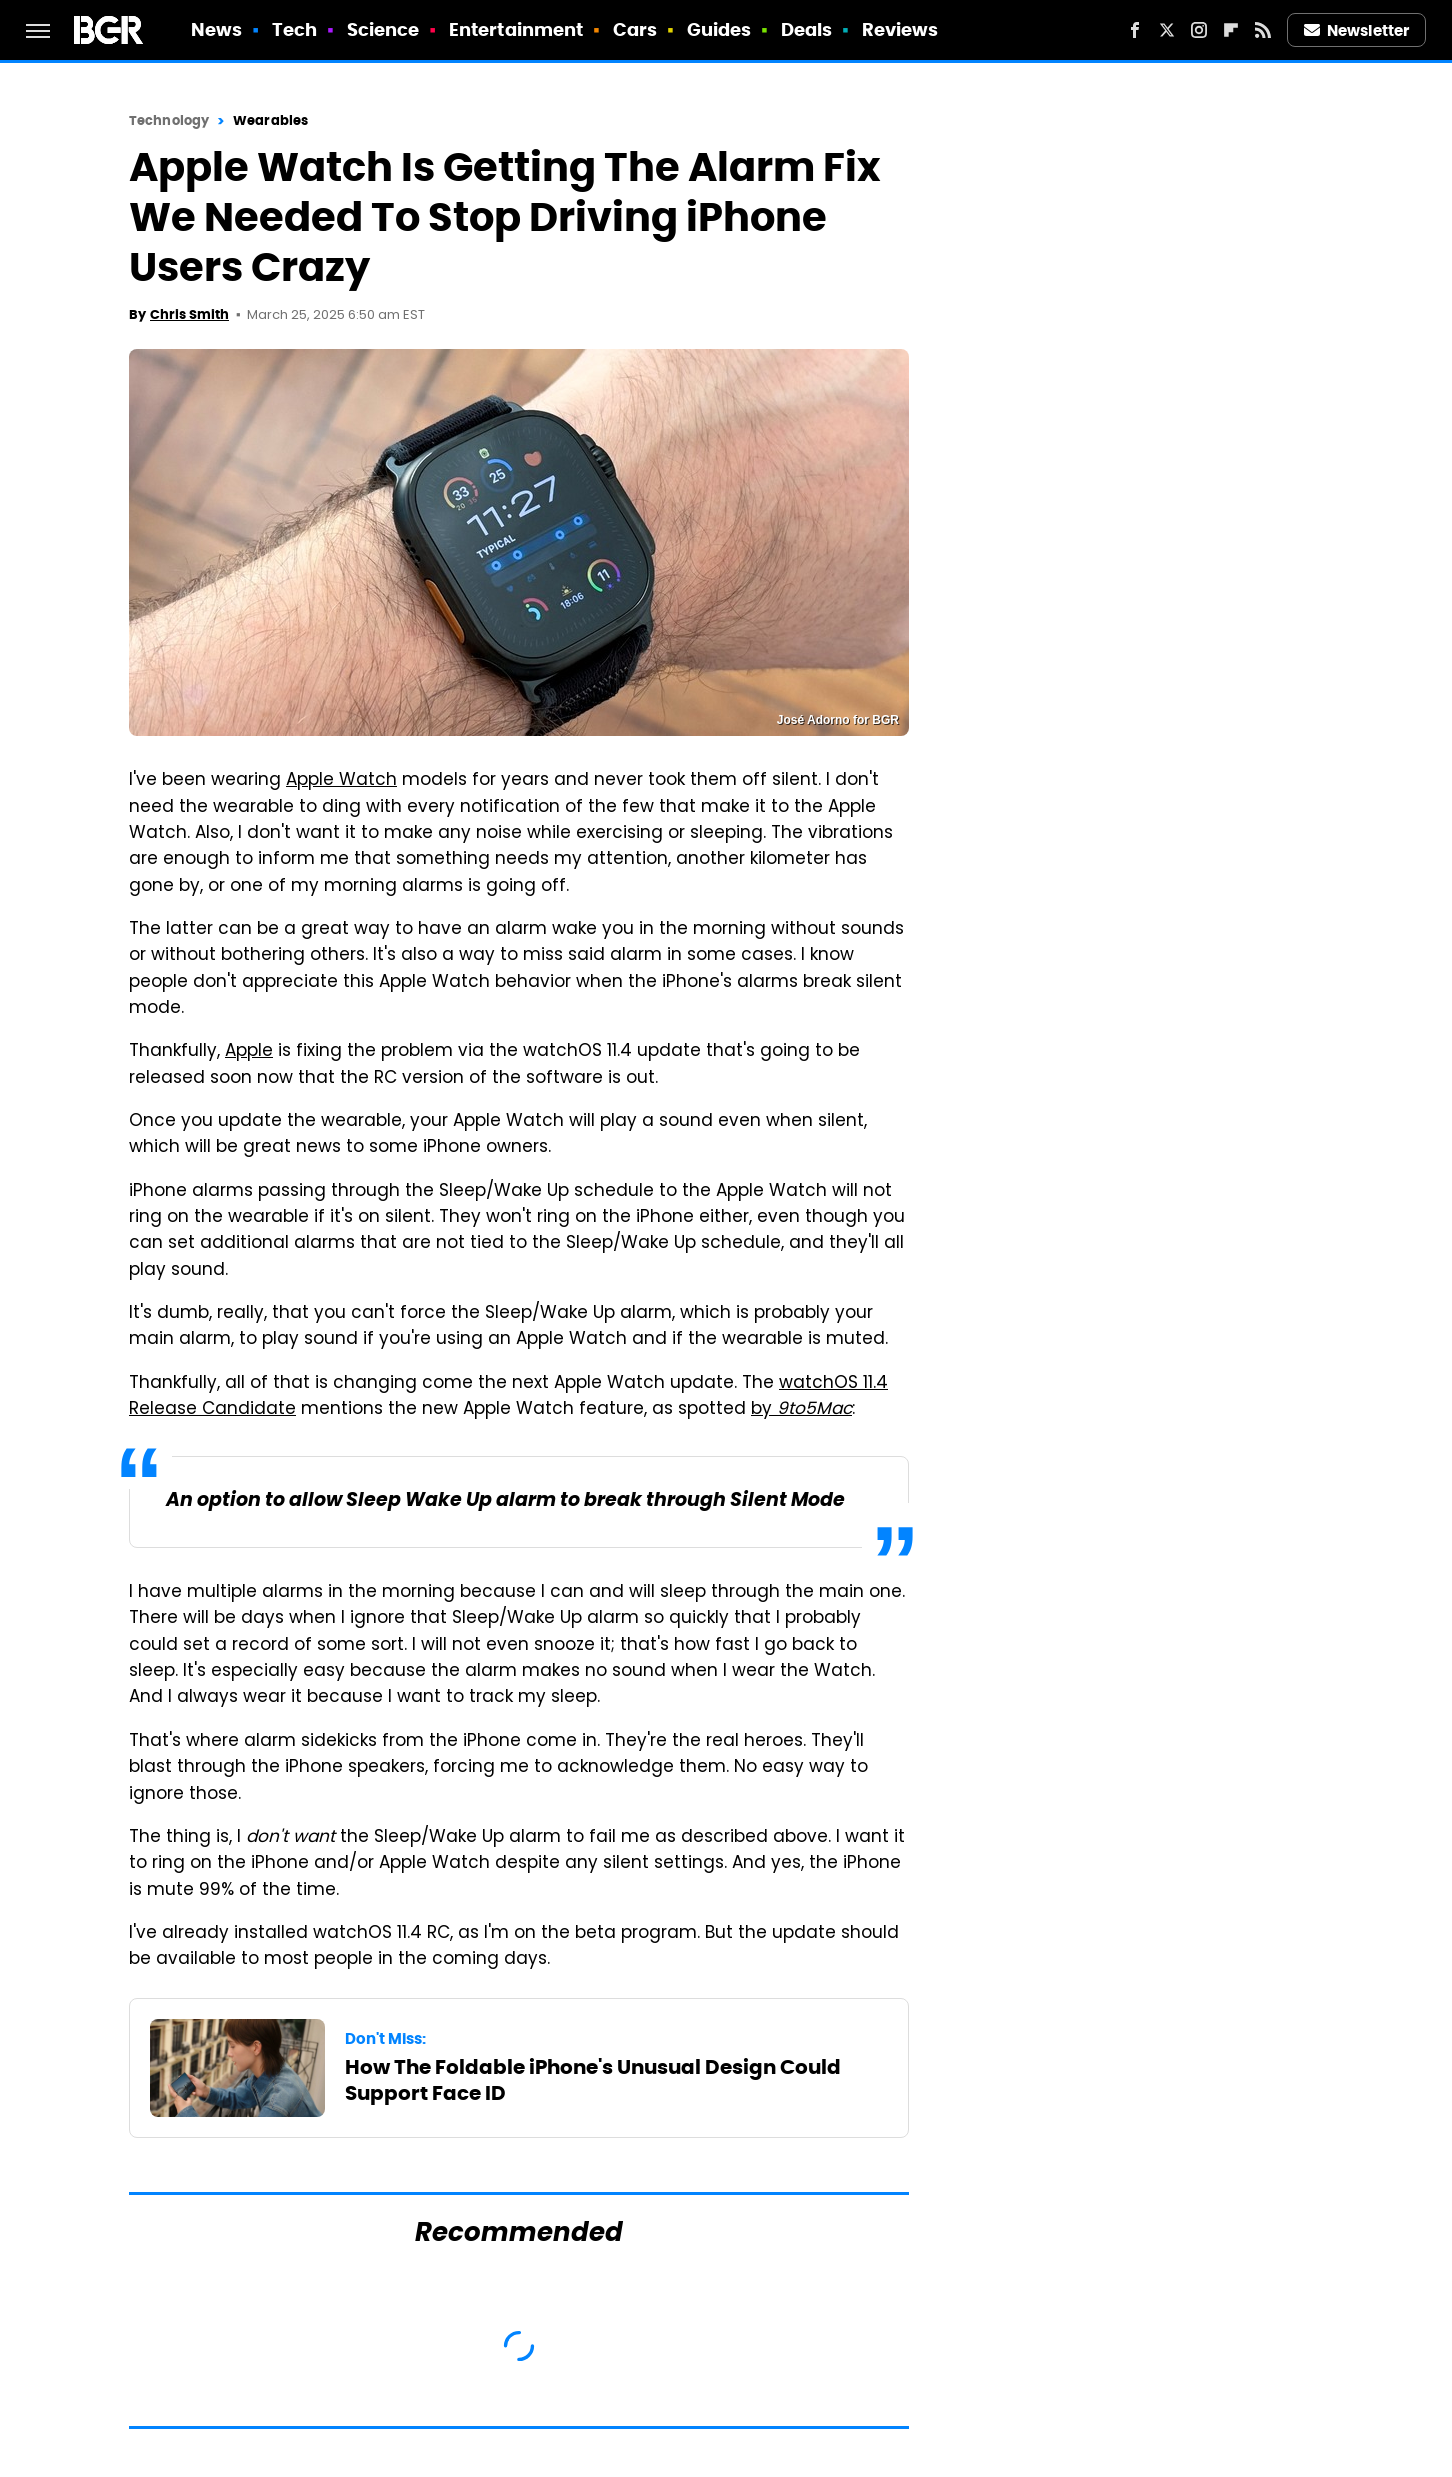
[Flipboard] (1231, 30)
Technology (169, 120)
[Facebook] (1135, 30)
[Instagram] (1199, 30)
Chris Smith (189, 314)
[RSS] (1263, 30)
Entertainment (516, 29)
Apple (249, 1052)
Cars (635, 29)
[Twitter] (1167, 30)
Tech (294, 29)
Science (383, 29)
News (216, 29)
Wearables (270, 120)
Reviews (900, 29)
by (801, 1410)
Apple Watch (341, 781)
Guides (719, 29)
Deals (807, 29)
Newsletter (1357, 30)
